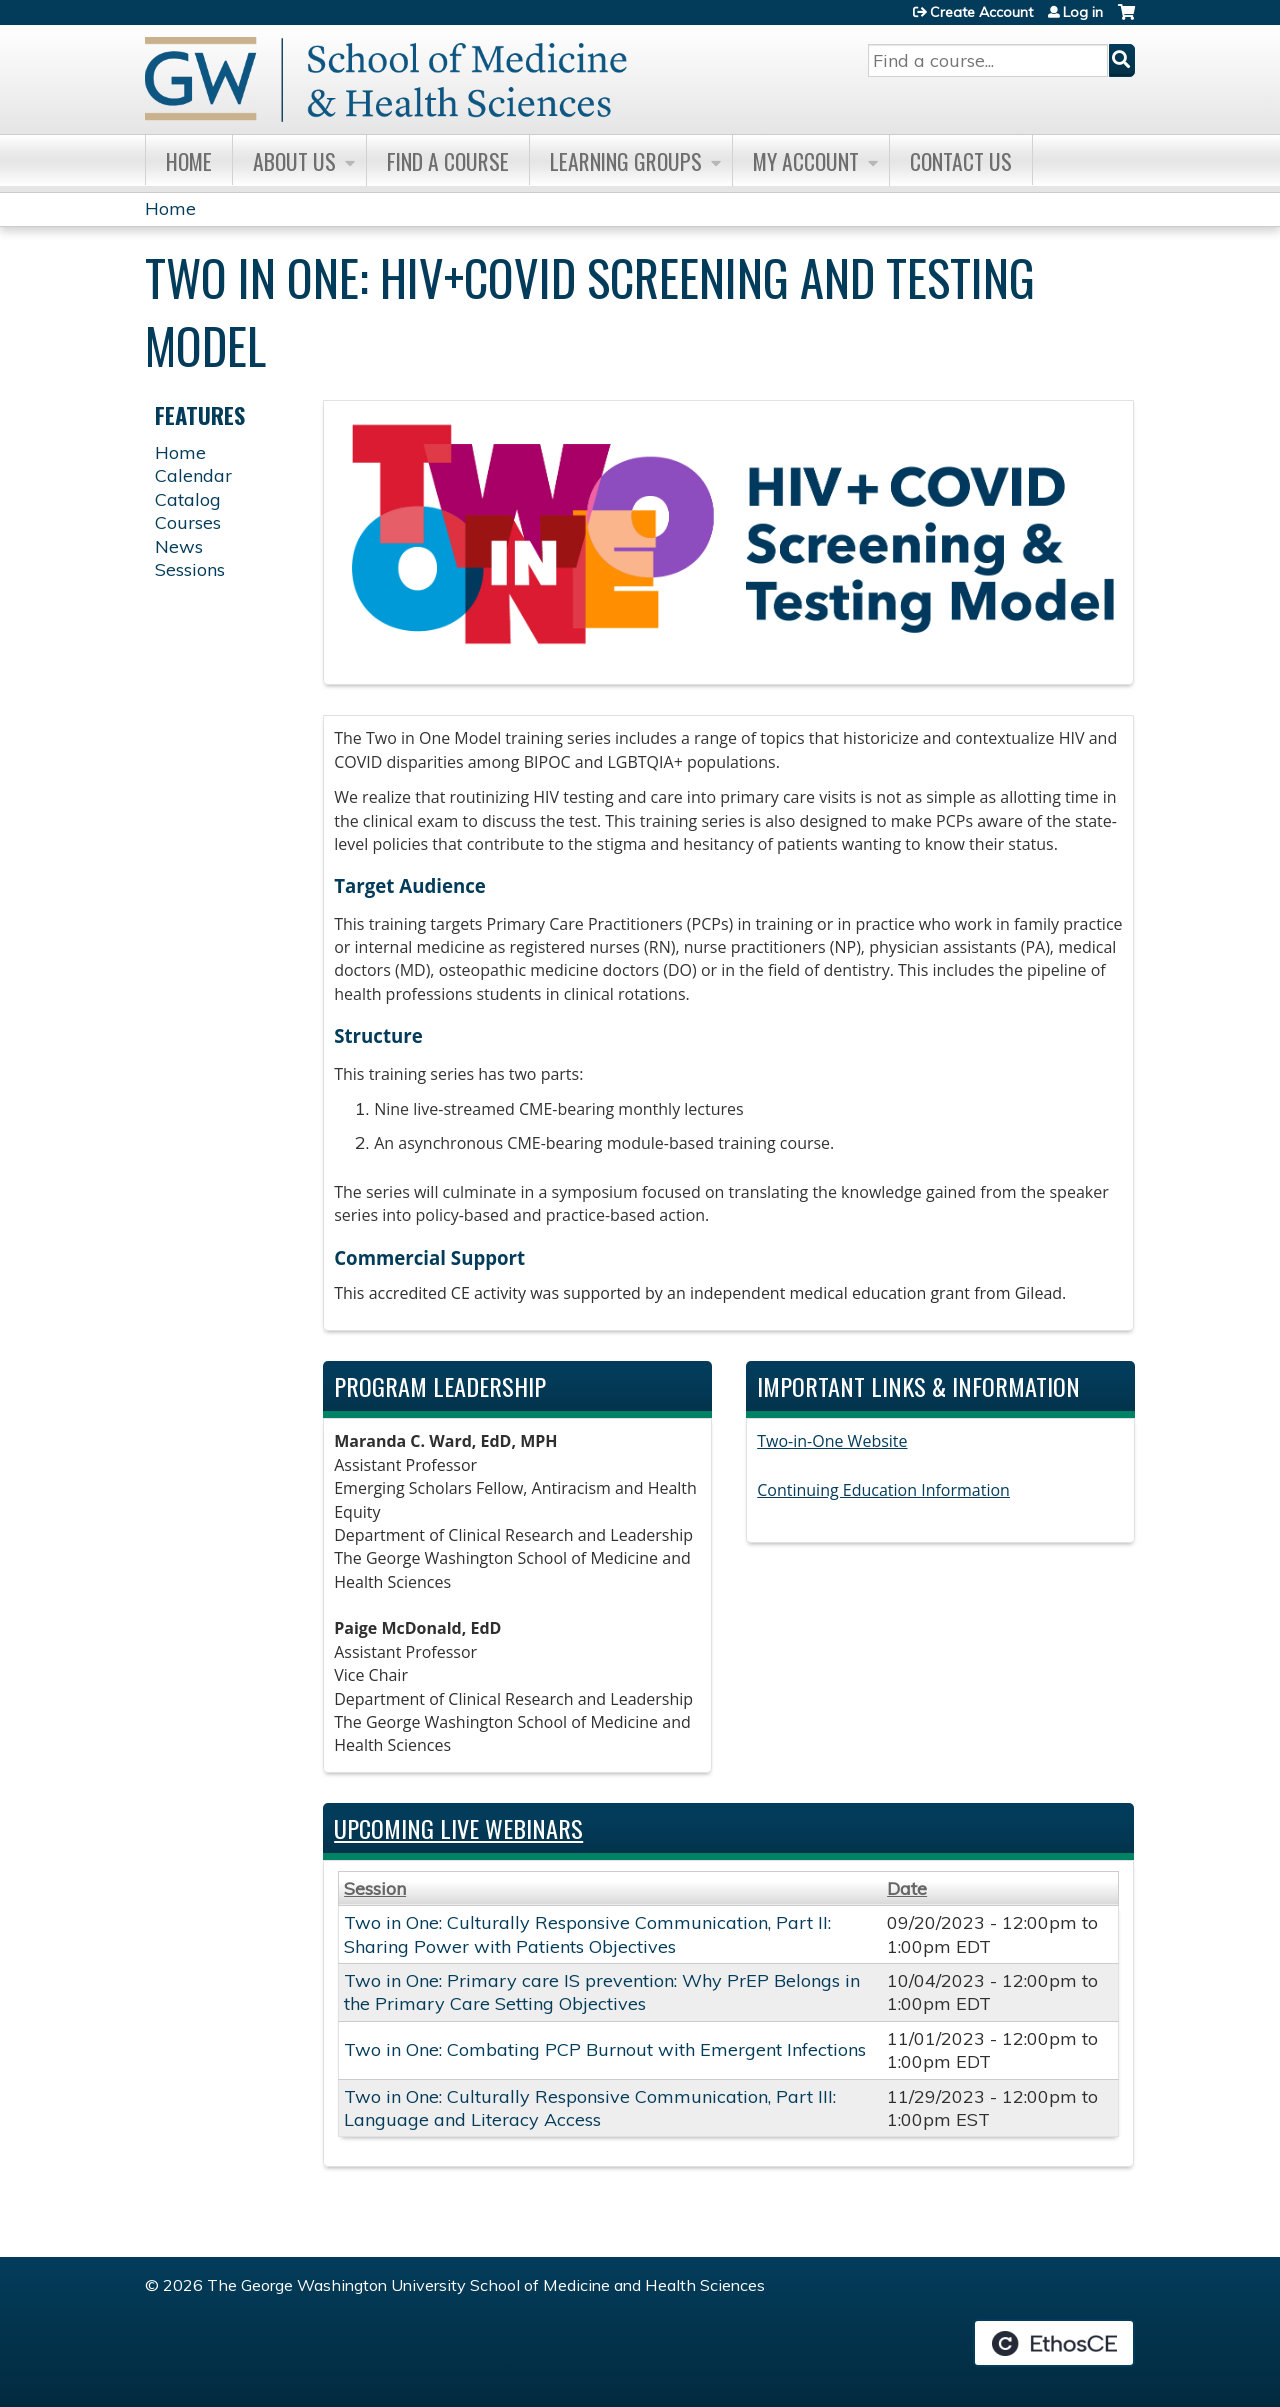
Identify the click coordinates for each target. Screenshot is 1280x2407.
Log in (1083, 12)
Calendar (193, 475)
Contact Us (961, 161)
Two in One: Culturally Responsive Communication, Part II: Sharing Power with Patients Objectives (587, 1934)
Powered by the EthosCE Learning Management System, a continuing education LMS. (1054, 2343)
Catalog (188, 499)
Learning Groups (626, 161)
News (179, 546)
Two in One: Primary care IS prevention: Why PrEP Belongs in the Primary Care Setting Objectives (602, 1992)
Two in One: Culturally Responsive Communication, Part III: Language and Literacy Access (590, 2108)
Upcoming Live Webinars (458, 1828)
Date (907, 1888)
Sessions (190, 569)
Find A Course (448, 161)
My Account (806, 161)
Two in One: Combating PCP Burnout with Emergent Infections (605, 2049)
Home (189, 161)
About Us (294, 161)
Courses (188, 522)
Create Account (981, 12)
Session (375, 1888)
